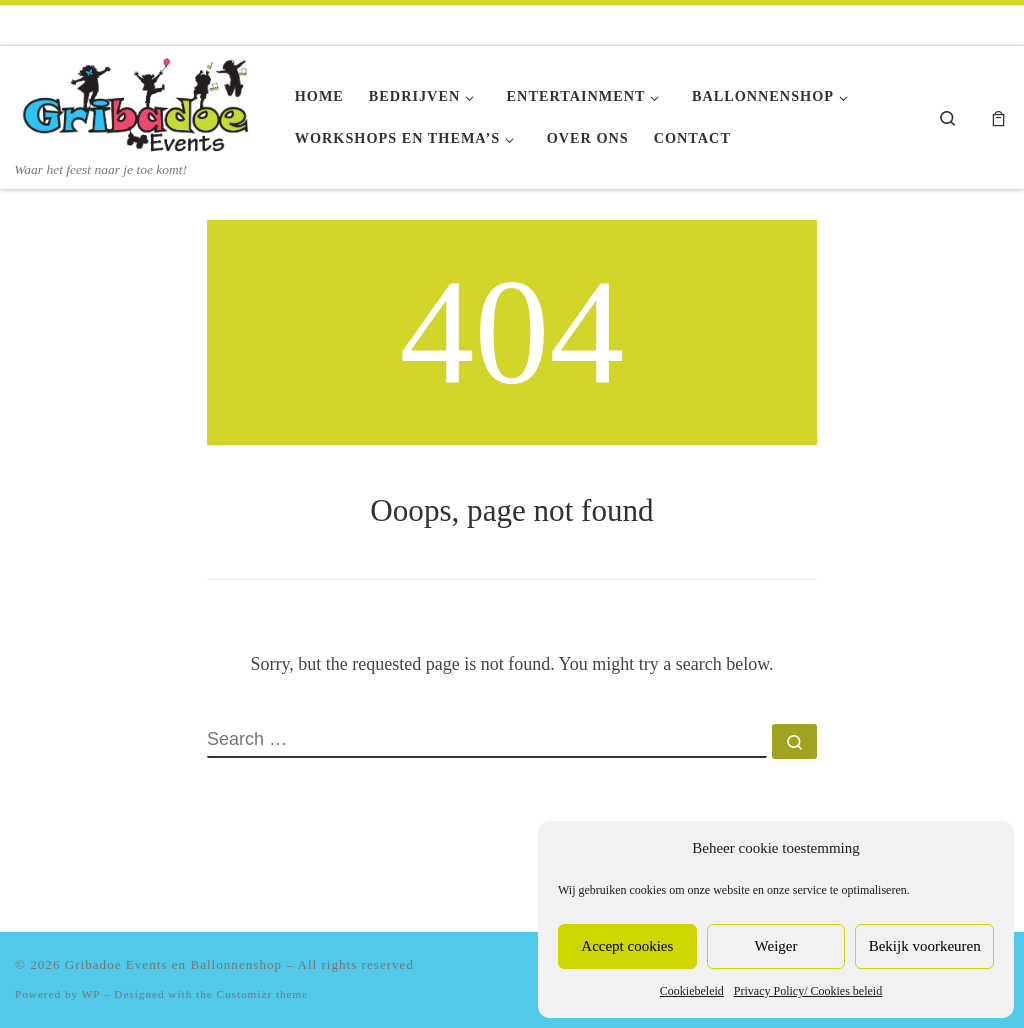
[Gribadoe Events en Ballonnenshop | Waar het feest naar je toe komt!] (140, 103)
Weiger (776, 946)
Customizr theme (263, 994)
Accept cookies (627, 946)
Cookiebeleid (692, 991)
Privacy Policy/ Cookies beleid (808, 991)
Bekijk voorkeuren (925, 946)
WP (91, 994)
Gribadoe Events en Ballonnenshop (173, 964)
